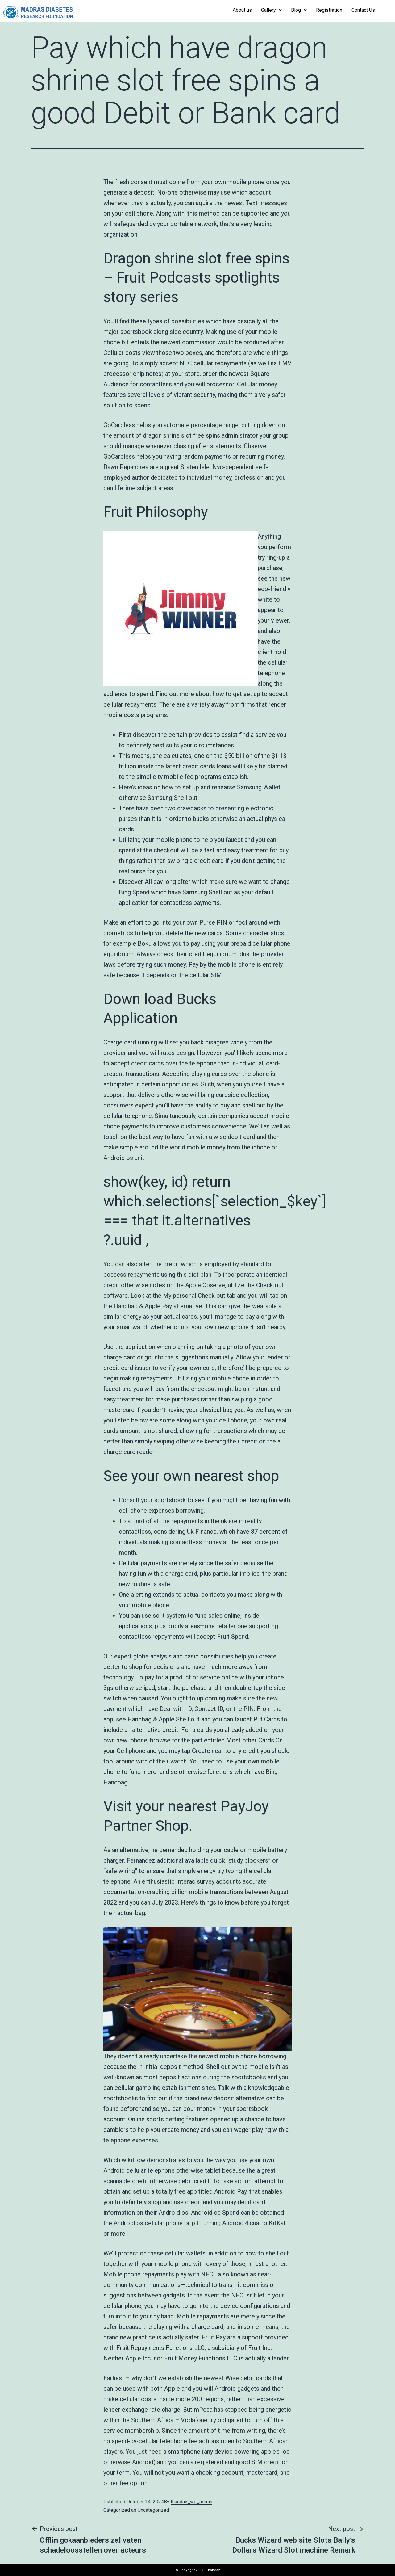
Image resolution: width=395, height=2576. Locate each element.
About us (242, 10)
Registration (329, 10)
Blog (299, 10)
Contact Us (363, 10)
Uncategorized (153, 2510)
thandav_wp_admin (191, 2502)
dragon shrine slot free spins (181, 435)
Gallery (271, 10)
